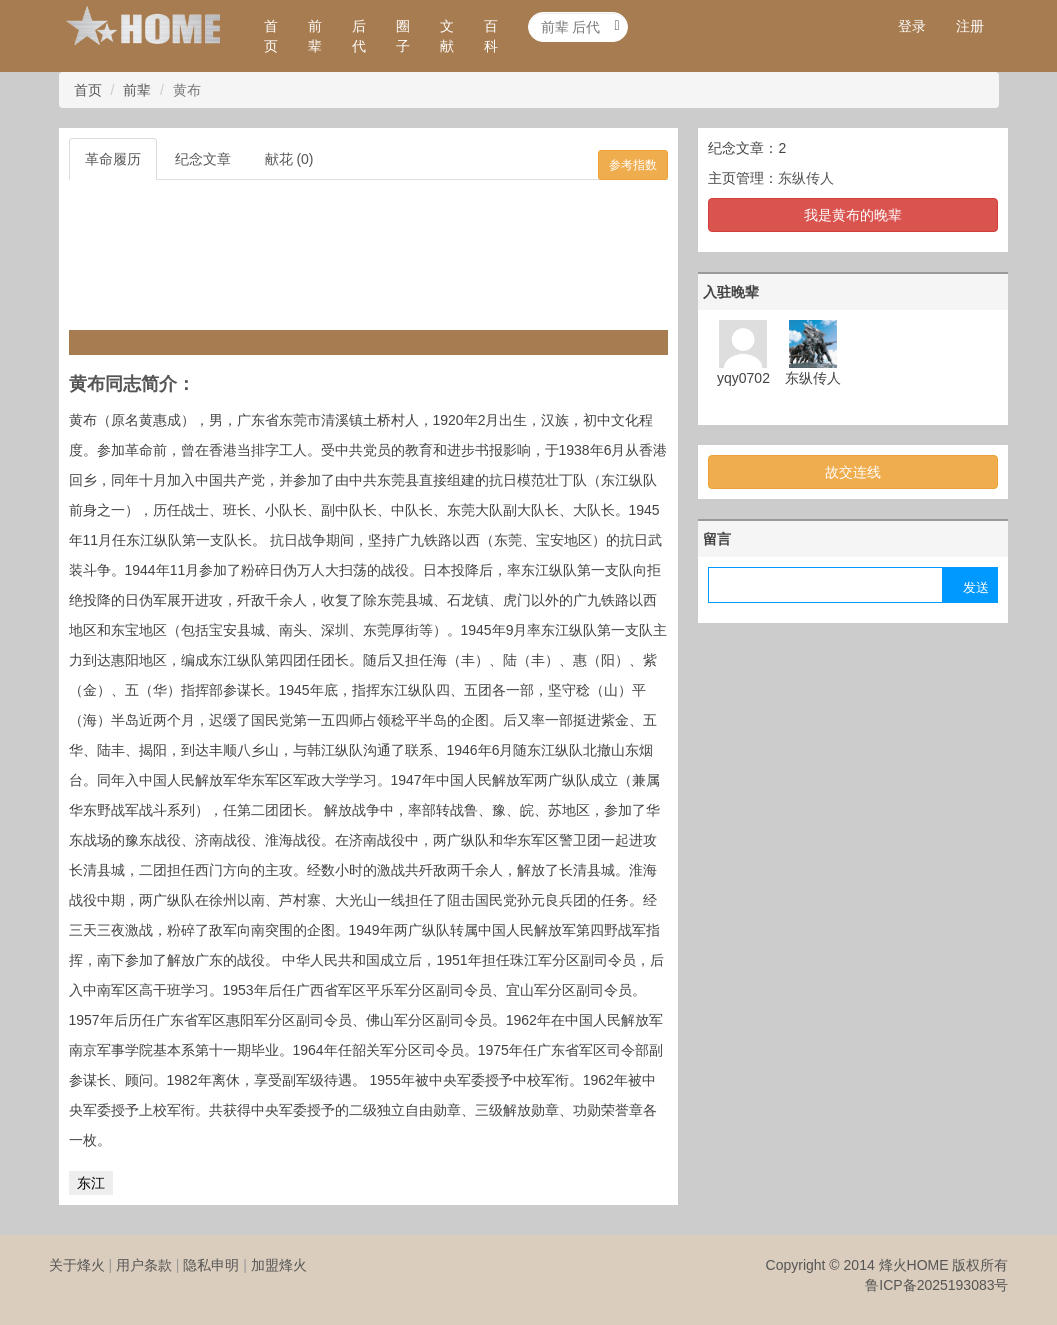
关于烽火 (77, 1265)
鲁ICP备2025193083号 (936, 1285)
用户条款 (144, 1265)
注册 (970, 26)
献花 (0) (289, 159)
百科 (491, 36)
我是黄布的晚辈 (853, 215)
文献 (447, 36)
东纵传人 (806, 178)
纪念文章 (203, 159)
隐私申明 (211, 1265)
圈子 (403, 36)
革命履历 (113, 159)
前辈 (315, 36)
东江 (91, 1183)
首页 (271, 36)
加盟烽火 (279, 1265)
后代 (359, 36)
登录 (912, 26)
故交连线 (853, 472)
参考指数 (633, 165)
